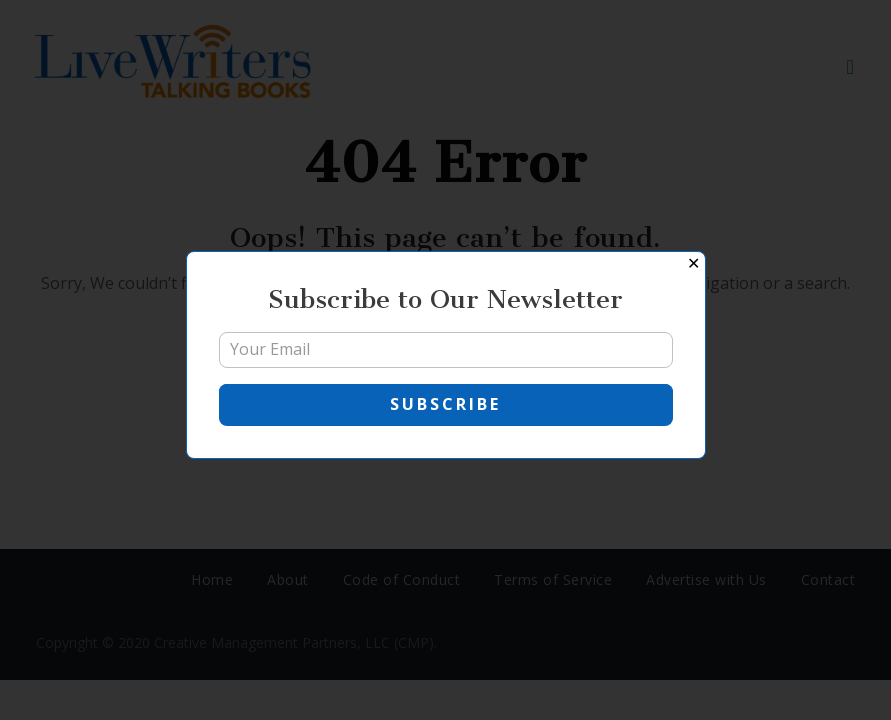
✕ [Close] (693, 263)
